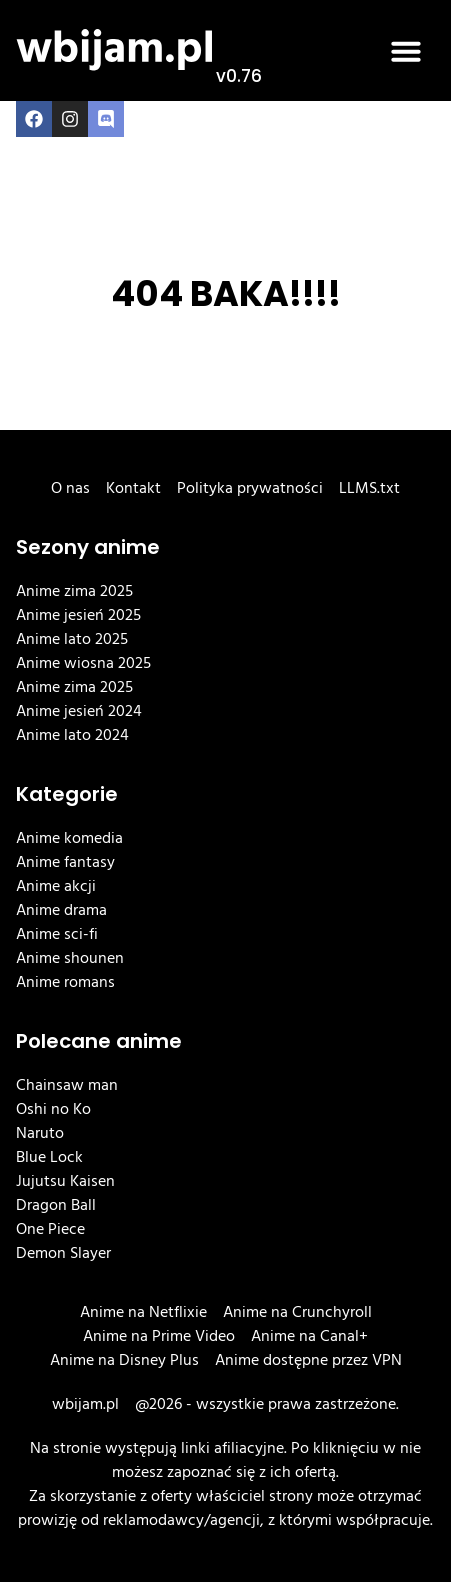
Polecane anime (99, 1041)
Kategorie (67, 794)
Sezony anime (88, 547)
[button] (406, 51)
